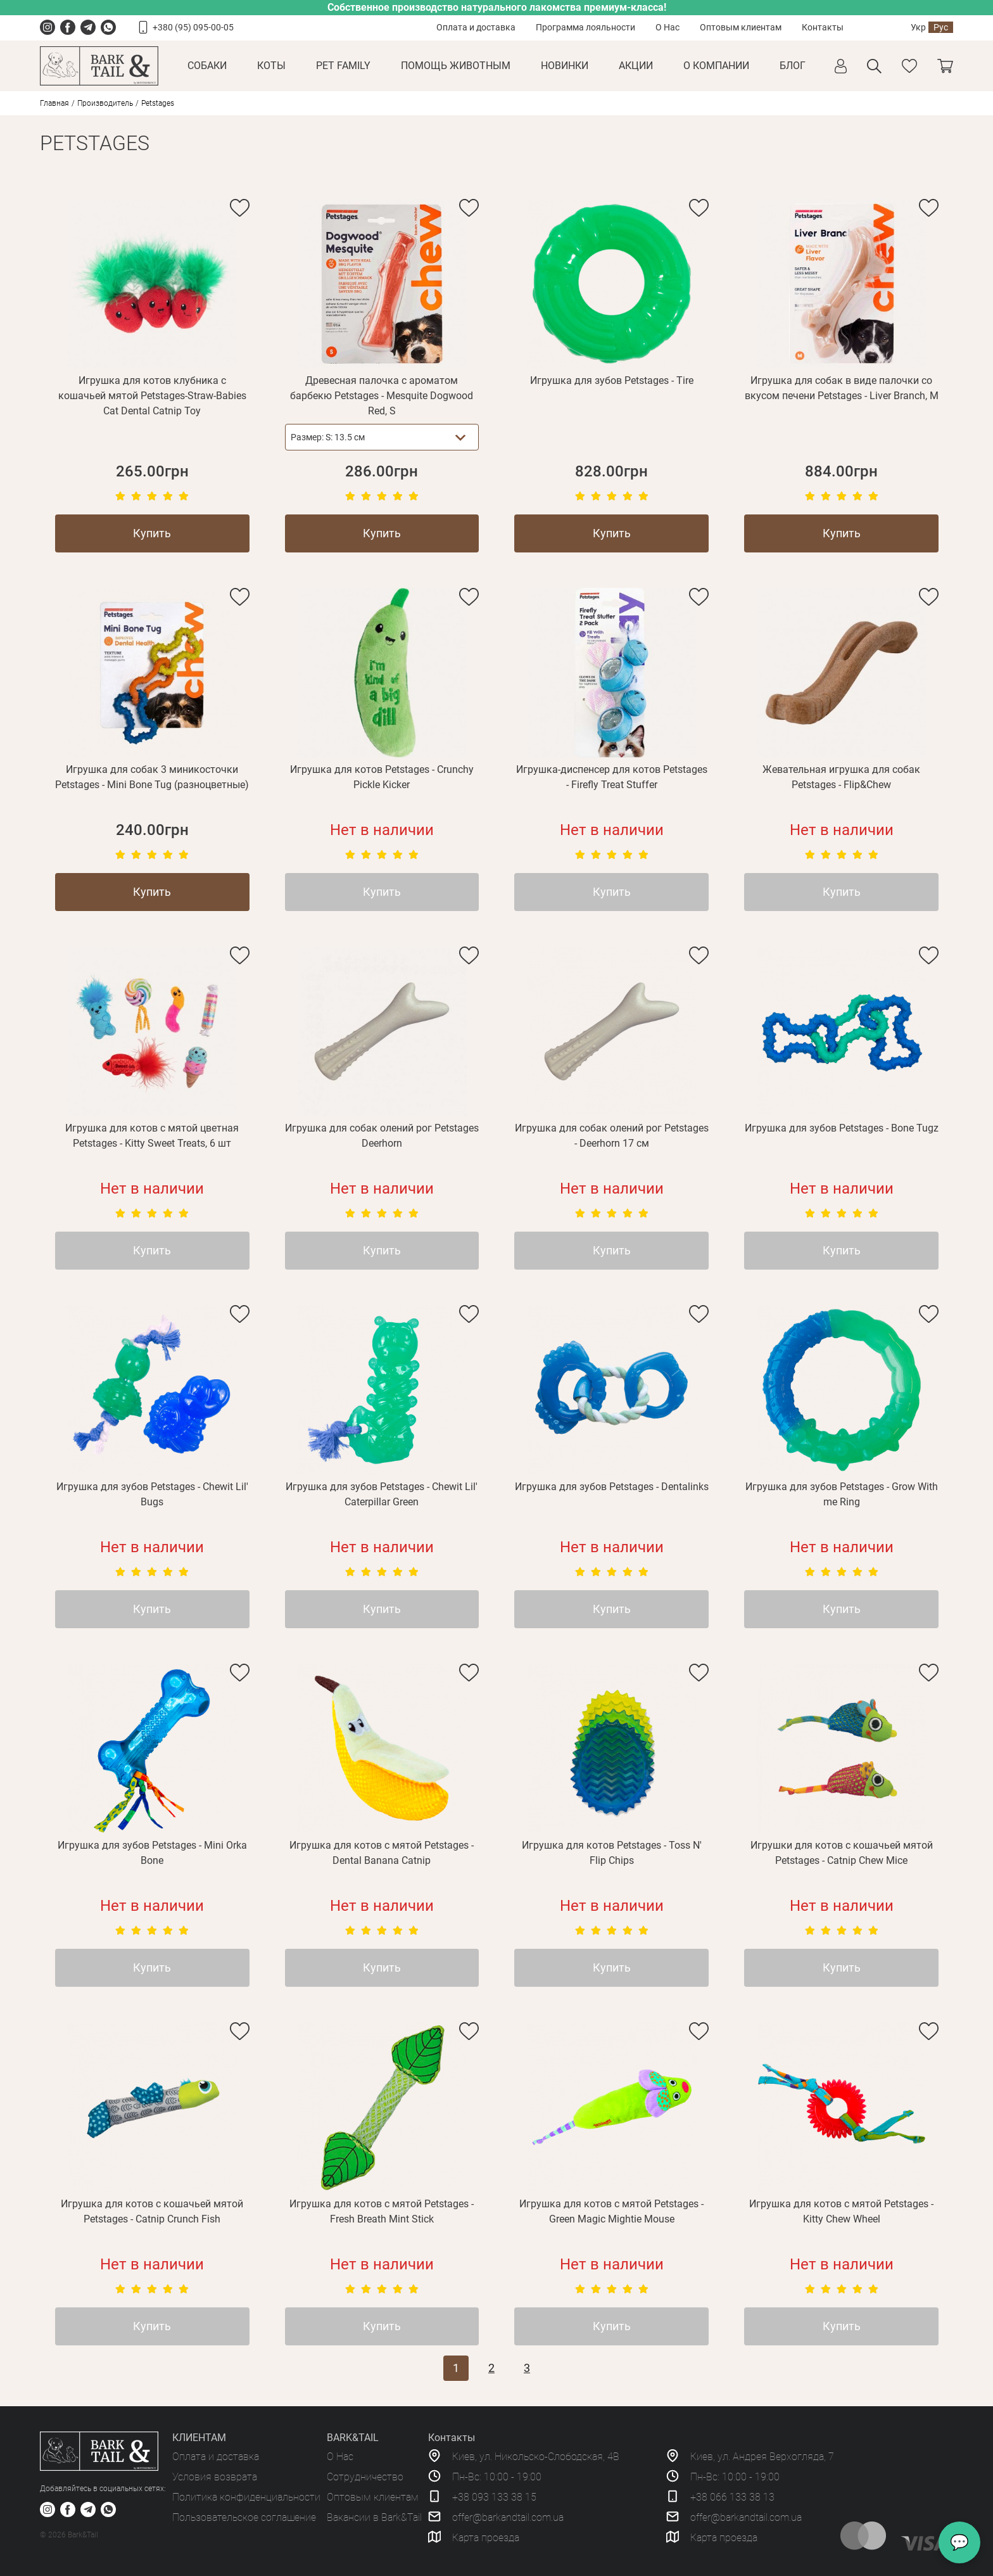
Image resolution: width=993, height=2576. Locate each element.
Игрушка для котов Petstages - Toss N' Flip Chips (612, 1852)
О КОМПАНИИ (716, 66)
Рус (940, 27)
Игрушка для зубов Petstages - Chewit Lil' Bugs (152, 1494)
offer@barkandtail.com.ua (508, 2517)
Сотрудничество (365, 2477)
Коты (271, 66)
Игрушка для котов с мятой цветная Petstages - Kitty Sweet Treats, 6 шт (152, 1135)
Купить (152, 533)
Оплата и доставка (475, 27)
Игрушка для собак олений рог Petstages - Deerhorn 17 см (612, 1135)
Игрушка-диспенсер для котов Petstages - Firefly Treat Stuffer (611, 777)
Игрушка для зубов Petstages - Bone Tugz (842, 1128)
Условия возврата (214, 2477)
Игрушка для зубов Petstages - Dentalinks (612, 1487)
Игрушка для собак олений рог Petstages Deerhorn (382, 1135)
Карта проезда (485, 2538)
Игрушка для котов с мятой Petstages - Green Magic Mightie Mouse (611, 2211)
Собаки (207, 66)
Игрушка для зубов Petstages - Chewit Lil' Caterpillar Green (382, 1494)
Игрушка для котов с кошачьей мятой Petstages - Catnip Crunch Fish (152, 2211)
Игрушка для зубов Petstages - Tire (611, 380)
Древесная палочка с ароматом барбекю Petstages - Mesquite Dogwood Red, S (381, 395)
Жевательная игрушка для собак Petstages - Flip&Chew (841, 777)
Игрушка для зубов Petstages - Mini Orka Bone (152, 1852)
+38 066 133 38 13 (732, 2497)
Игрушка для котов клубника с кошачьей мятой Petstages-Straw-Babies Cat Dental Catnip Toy (152, 395)
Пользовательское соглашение (244, 2517)
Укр (918, 27)
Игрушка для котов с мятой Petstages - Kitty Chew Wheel (841, 2211)
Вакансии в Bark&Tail (374, 2517)
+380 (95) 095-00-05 (193, 27)
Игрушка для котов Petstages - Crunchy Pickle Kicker (382, 777)
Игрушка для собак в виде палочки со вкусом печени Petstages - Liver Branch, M (842, 388)
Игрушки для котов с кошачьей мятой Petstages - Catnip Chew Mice (841, 1852)
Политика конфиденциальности (246, 2497)
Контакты (823, 27)
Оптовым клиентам (740, 27)
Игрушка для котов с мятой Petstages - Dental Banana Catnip (381, 1852)
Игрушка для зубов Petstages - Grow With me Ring (841, 1494)
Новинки (564, 66)
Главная (54, 103)
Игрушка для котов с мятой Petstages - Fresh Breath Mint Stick (381, 2211)
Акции (636, 66)
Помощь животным (455, 66)
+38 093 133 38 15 (494, 2497)
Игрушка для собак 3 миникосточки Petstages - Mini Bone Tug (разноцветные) (152, 777)
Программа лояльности (585, 27)
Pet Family (343, 66)
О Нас (667, 27)
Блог (793, 66)
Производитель (105, 103)
